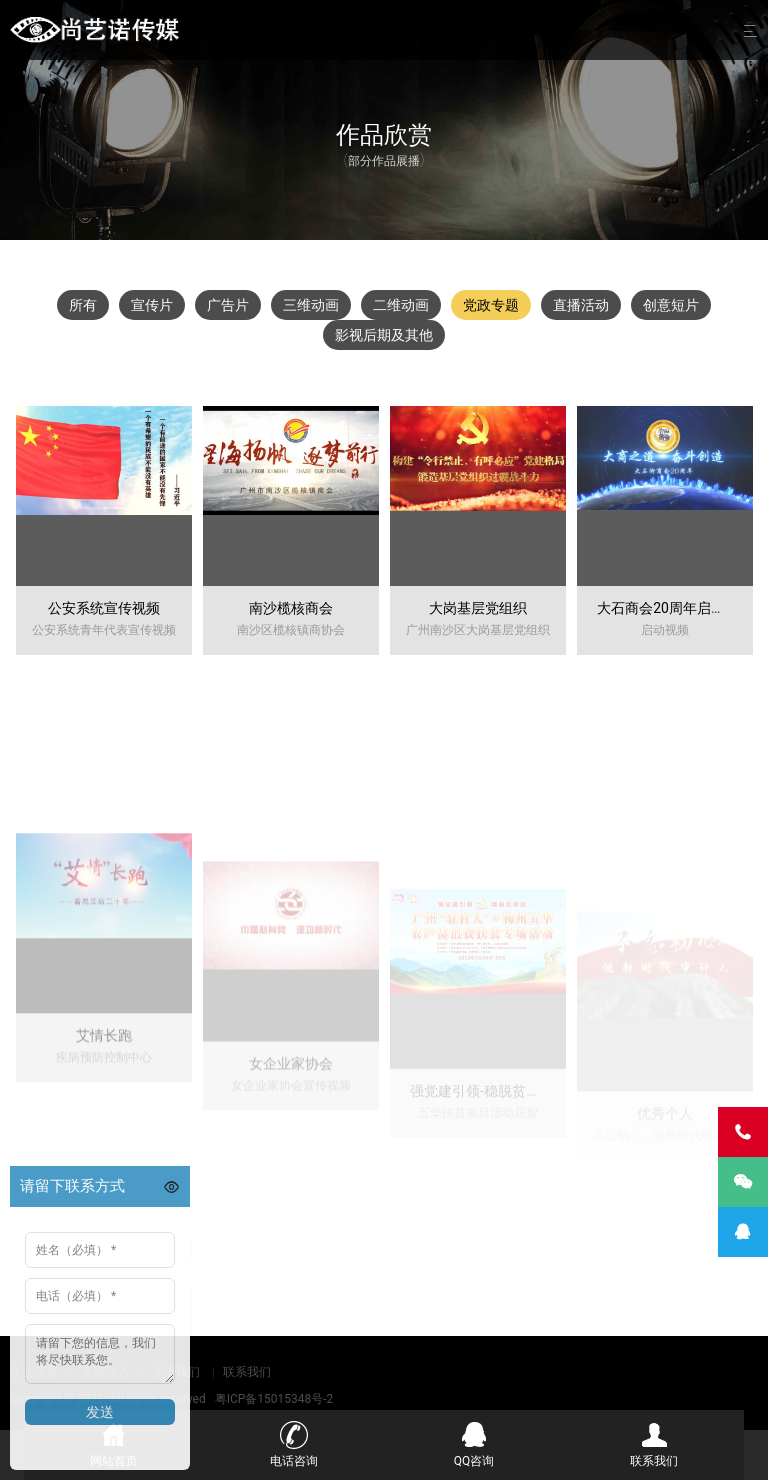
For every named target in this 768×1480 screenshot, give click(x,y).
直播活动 (581, 305)
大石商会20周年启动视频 (675, 608)
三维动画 (311, 305)
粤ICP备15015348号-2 (274, 1399)
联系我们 (247, 1372)
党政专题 (491, 305)
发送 (100, 1412)
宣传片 (152, 305)
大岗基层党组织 (478, 608)
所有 (83, 305)
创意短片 (671, 305)
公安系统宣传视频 (104, 608)
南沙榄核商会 (291, 608)
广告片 (228, 305)
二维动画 (401, 305)
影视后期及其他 (384, 335)
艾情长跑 (104, 1133)
